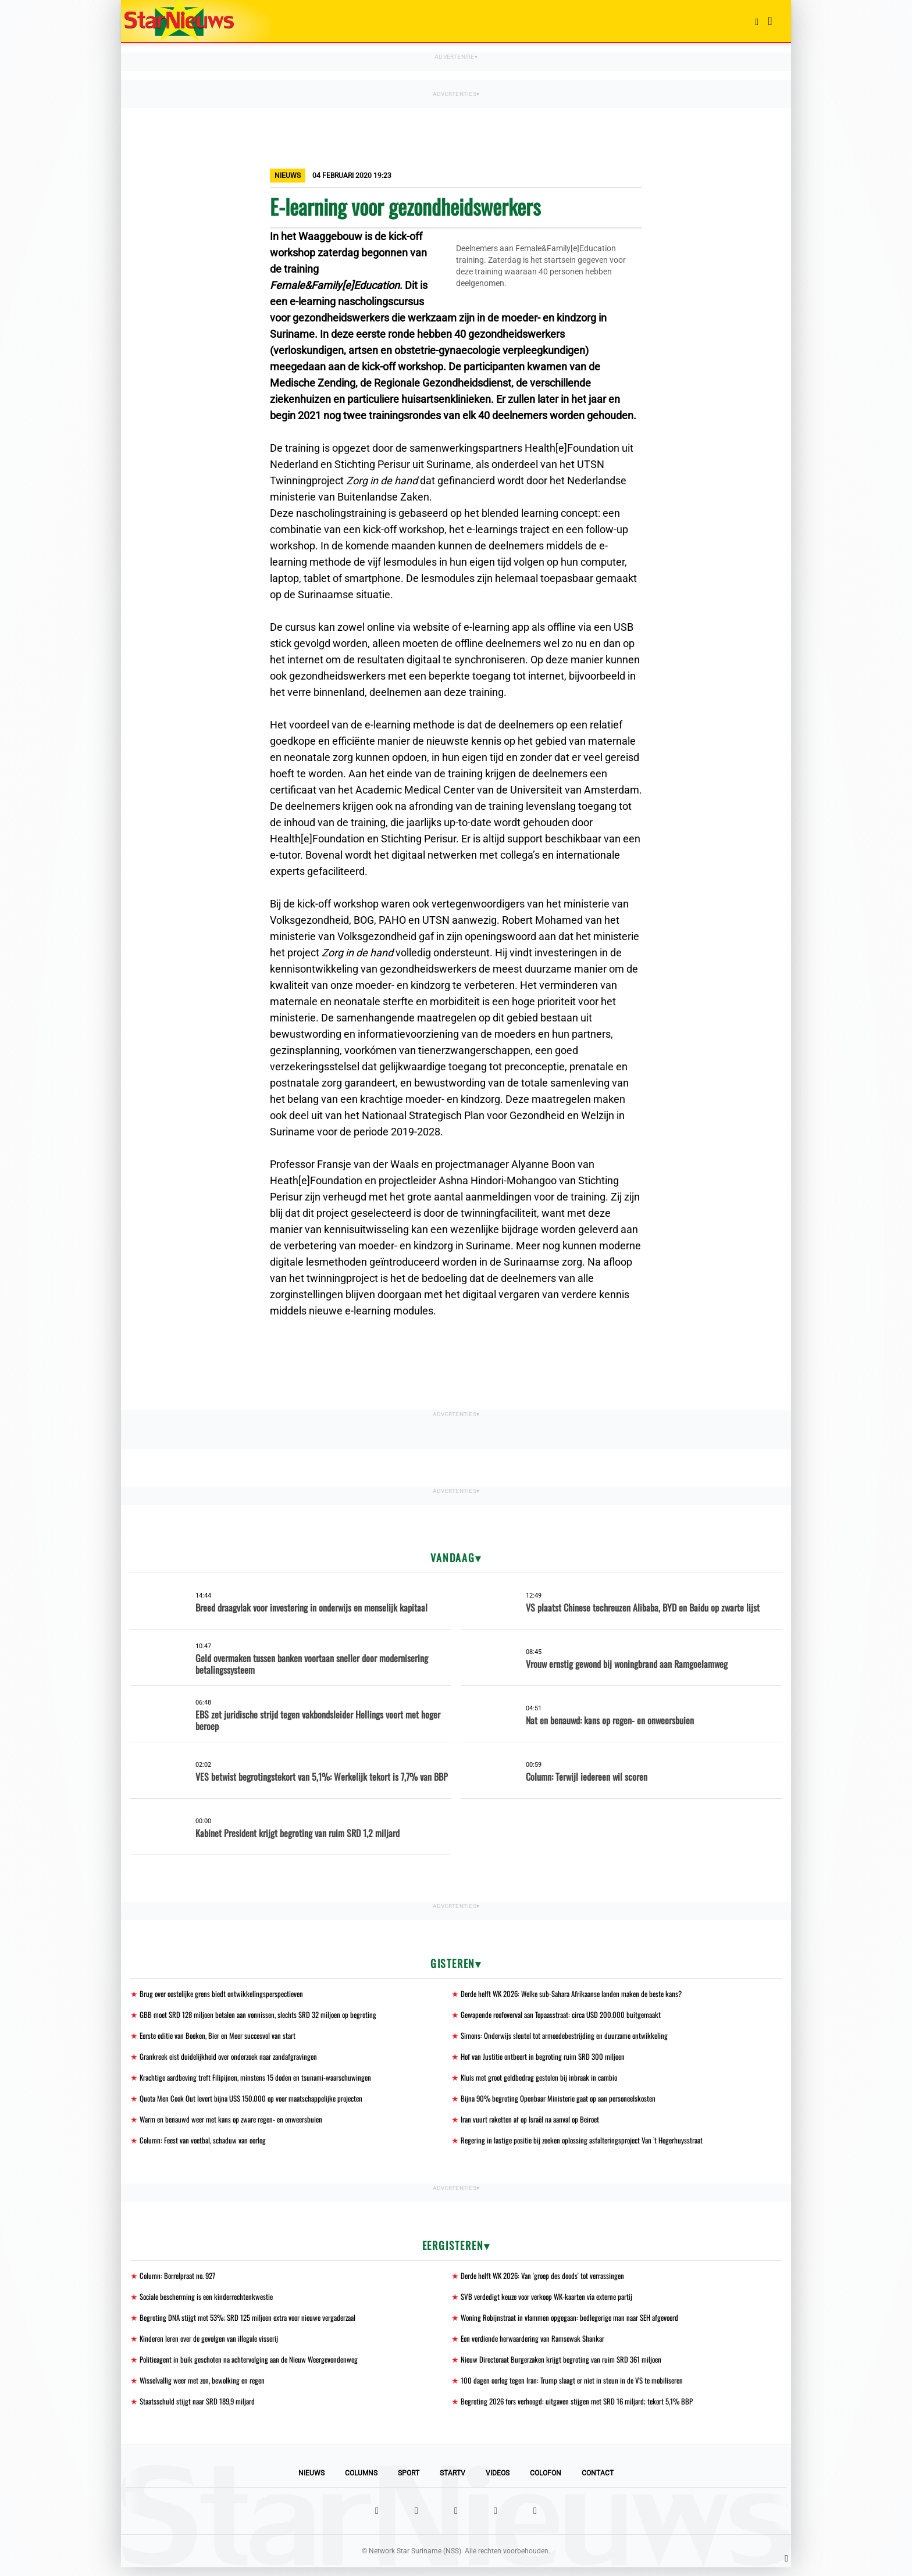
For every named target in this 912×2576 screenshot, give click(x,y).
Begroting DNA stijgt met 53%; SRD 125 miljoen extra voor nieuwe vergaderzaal (256, 2323)
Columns (361, 2482)
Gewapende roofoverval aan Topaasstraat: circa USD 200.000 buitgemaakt (570, 2015)
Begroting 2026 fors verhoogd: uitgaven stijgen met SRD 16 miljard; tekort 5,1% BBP (585, 2409)
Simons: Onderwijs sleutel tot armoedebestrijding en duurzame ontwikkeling (571, 2037)
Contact (598, 2482)
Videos (498, 2482)
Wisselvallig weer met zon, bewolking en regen (207, 2388)
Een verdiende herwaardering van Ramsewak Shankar (539, 2345)
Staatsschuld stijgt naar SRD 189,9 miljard (201, 2409)
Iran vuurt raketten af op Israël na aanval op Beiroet (536, 2123)
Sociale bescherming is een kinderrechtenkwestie (212, 2302)
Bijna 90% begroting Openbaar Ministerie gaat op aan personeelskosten (566, 2101)
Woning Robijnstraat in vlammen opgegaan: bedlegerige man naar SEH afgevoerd (579, 2323)
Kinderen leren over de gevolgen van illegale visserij (215, 2345)
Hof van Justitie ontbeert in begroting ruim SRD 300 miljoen (548, 2058)
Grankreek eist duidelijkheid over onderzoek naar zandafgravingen (236, 2058)
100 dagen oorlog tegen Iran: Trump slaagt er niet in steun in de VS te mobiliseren (580, 2388)
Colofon (545, 2482)
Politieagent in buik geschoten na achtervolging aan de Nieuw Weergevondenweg (256, 2366)
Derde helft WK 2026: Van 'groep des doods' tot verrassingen (549, 2280)
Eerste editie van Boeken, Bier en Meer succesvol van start (224, 2037)
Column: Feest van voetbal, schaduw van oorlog (207, 2144)
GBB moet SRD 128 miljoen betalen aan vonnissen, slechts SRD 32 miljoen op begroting (266, 2015)
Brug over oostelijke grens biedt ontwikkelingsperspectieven (227, 1994)
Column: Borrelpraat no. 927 (181, 2280)
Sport (408, 2482)
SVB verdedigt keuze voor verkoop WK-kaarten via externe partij (554, 2302)
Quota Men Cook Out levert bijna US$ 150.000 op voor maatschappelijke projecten (260, 2101)
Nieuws (311, 2482)
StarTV (452, 2482)
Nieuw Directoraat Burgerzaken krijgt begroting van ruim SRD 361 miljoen (569, 2366)
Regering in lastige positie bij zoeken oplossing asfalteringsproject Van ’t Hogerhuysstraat (590, 2144)
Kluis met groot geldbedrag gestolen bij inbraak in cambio (545, 2080)
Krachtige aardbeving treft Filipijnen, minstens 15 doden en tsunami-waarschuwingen (263, 2080)
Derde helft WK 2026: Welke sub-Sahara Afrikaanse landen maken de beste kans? (580, 1994)
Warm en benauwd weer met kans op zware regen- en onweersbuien (238, 2123)
